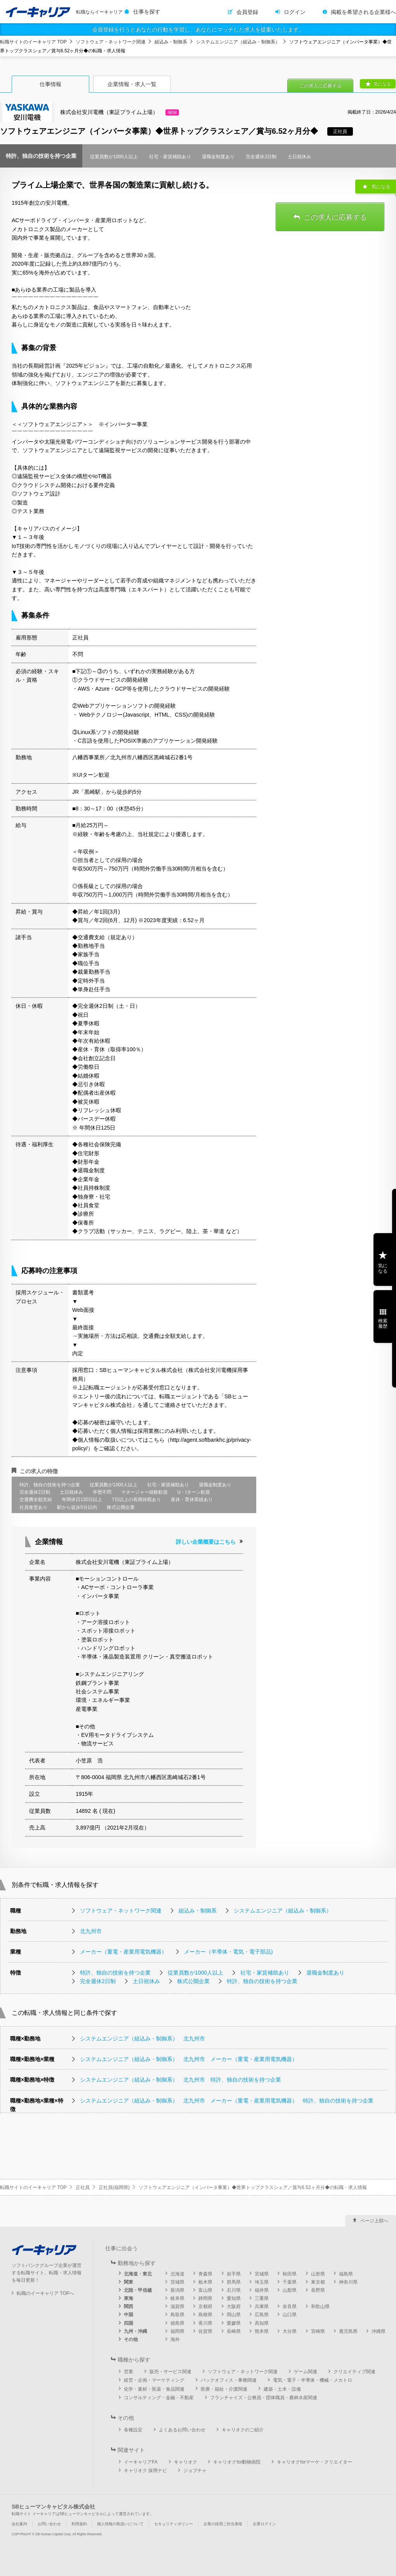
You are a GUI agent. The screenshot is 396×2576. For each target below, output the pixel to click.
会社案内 (19, 2524)
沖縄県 (379, 2331)
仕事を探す (146, 12)
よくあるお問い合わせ (182, 2430)
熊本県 (262, 2331)
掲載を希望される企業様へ (363, 12)
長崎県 (234, 2331)
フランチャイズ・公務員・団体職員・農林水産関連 (263, 2397)
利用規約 (79, 2524)
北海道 (177, 2274)
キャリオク (185, 2462)
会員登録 (247, 12)
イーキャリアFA (141, 2462)
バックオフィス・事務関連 (229, 2380)
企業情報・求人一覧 (132, 84)
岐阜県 (177, 2298)
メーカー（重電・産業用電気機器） (123, 1952)
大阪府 (234, 2306)
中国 (128, 2314)
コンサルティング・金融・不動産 (159, 2397)
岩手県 (234, 2274)
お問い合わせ (49, 2524)
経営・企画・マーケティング (154, 2380)
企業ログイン (264, 2524)
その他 (131, 2339)
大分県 (290, 2331)
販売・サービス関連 (170, 2371)
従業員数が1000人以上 (195, 1973)
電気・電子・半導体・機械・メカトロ (312, 2380)
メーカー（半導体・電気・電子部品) (228, 1952)
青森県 (205, 2274)
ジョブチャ (195, 2470)
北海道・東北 (138, 2274)
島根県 (205, 2314)
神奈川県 (348, 2282)
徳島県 (177, 2323)
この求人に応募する (320, 85)
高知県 (262, 2323)
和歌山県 (320, 2306)
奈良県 (290, 2306)
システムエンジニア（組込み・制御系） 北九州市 (142, 2038)
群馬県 (234, 2282)
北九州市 (91, 1931)
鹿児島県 (348, 2331)
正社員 (83, 2187)
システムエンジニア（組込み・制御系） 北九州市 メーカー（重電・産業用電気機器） (188, 2059)
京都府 (205, 2306)
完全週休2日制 (98, 1981)
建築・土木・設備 (282, 2389)
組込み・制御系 (171, 42)
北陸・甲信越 (138, 2290)
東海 (128, 2298)
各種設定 (133, 2430)
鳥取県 (177, 2314)
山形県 (318, 2274)
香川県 (205, 2323)
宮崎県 (318, 2331)
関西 (128, 2306)
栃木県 (205, 2282)
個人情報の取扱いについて (120, 2524)
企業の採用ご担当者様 (222, 2524)
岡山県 (234, 2314)
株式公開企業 (193, 1981)
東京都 (318, 2282)
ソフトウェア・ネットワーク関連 (111, 42)
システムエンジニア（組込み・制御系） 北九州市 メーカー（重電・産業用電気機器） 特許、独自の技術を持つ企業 (226, 2100)
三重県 (262, 2298)
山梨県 (290, 2290)
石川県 (234, 2290)
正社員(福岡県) (114, 2187)
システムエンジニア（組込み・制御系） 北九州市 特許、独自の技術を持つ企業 (180, 2080)
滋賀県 (177, 2306)
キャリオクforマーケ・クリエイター (314, 2462)
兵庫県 (262, 2306)
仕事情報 (50, 84)
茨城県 (177, 2282)
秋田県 (290, 2274)
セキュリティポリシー (173, 2524)
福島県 (346, 2274)
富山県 (205, 2290)
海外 (175, 2339)
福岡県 (177, 2331)
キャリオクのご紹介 (243, 2430)
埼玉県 (262, 2282)
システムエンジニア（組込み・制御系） (238, 42)
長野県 (318, 2290)
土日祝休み (146, 1981)
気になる (382, 83)
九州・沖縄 (135, 2331)
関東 (128, 2282)
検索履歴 (382, 1323)
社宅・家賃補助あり (264, 1973)
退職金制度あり (325, 1973)
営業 (128, 2371)
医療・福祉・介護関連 (224, 2389)
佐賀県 (205, 2331)
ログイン (295, 12)
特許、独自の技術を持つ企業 (115, 1973)
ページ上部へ (374, 2221)
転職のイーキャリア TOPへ (45, 2293)
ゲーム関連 (305, 2371)
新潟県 (177, 2290)
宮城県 (262, 2274)
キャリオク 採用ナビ (145, 2470)
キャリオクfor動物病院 (237, 2462)
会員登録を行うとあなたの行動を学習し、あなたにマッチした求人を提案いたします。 (198, 29)
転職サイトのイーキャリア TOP (33, 42)
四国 (128, 2323)
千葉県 (290, 2282)
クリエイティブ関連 (354, 2371)
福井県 (262, 2290)
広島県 (262, 2314)
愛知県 (234, 2298)
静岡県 (205, 2298)
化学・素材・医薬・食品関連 (154, 2389)
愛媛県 (234, 2323)
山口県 (290, 2314)
